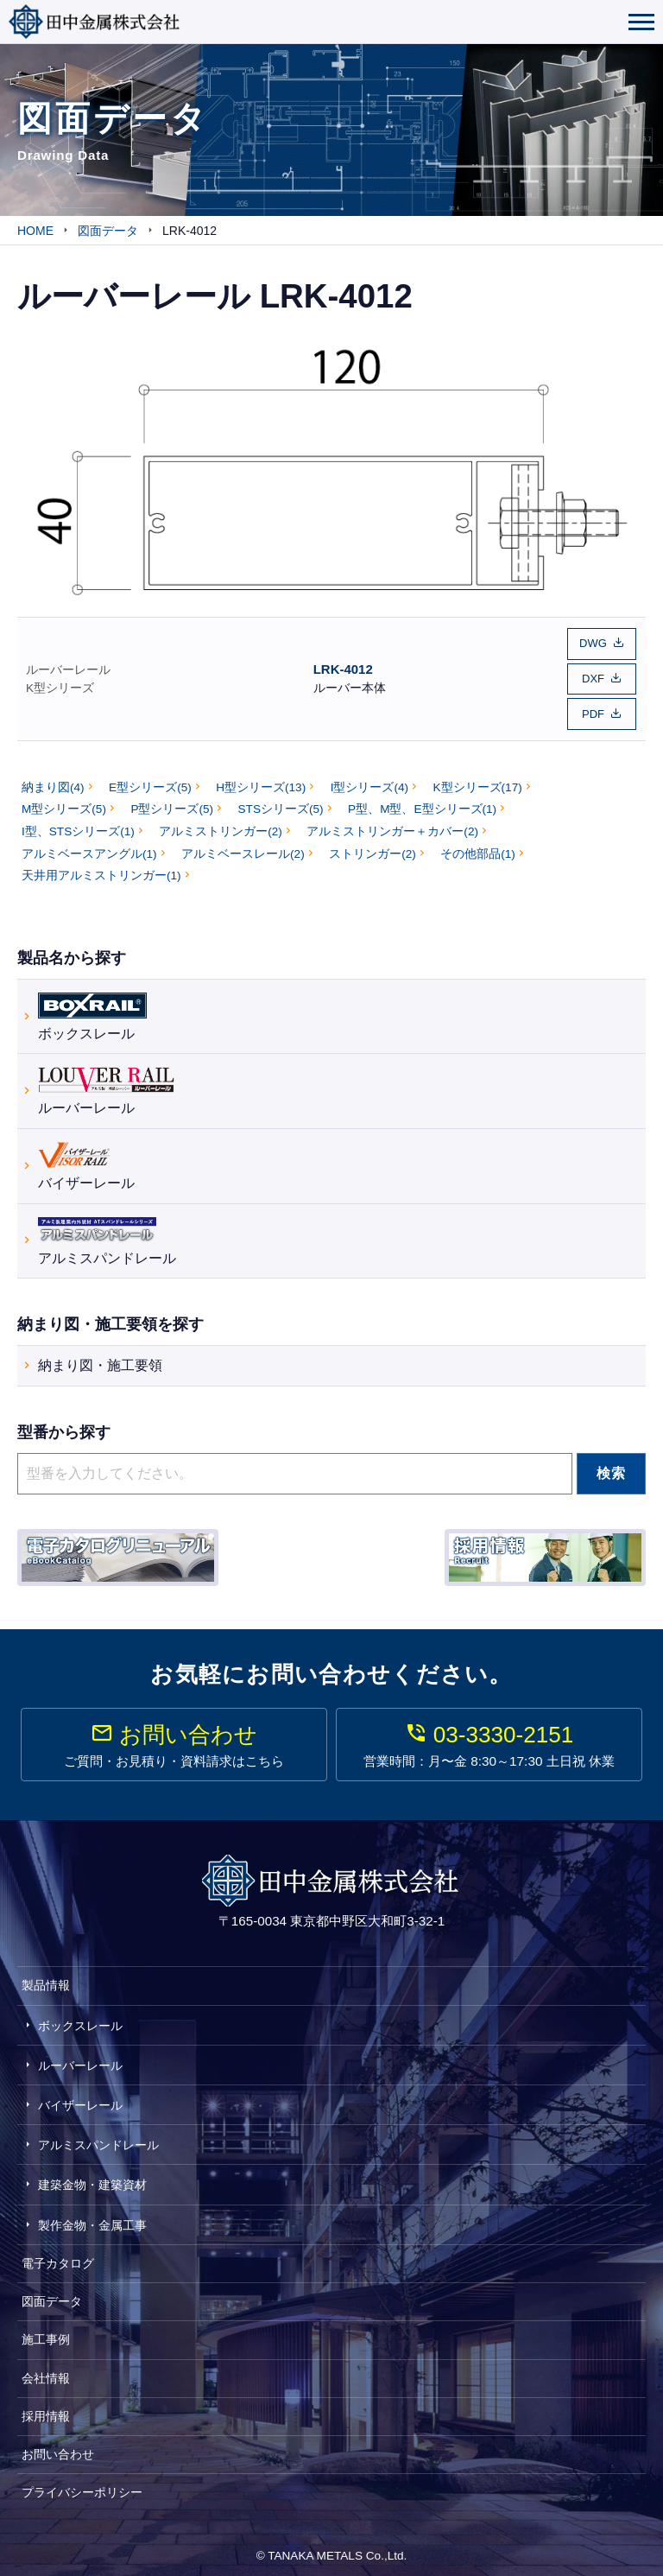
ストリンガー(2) (372, 846)
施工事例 (46, 2332)
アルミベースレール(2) (243, 846)
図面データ (52, 2294)
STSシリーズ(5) (281, 802)
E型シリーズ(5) (150, 779)
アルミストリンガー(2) (220, 824)
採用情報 (46, 2408)
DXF (593, 675)
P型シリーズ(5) (171, 802)
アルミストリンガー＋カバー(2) (392, 824)
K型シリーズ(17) (477, 779)
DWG (593, 642)
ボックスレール (92, 1006)
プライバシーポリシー (82, 2485)
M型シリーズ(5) (64, 802)
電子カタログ (58, 2255)
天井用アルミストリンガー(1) (101, 868)
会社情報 (46, 2370)
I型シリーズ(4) (369, 779)
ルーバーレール (68, 666)
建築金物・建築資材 (92, 2178)
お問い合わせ (58, 2447)
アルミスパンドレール (107, 1231)
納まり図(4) (53, 779)
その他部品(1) (477, 846)
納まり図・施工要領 (100, 1358)
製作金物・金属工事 (92, 2217)
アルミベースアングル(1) (89, 846)
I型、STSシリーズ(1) (78, 824)
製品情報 (46, 1978)
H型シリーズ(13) (261, 779)
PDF (593, 707)
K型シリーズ (60, 684)
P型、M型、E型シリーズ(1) (422, 802)
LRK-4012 (343, 665)
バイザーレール (86, 1157)
